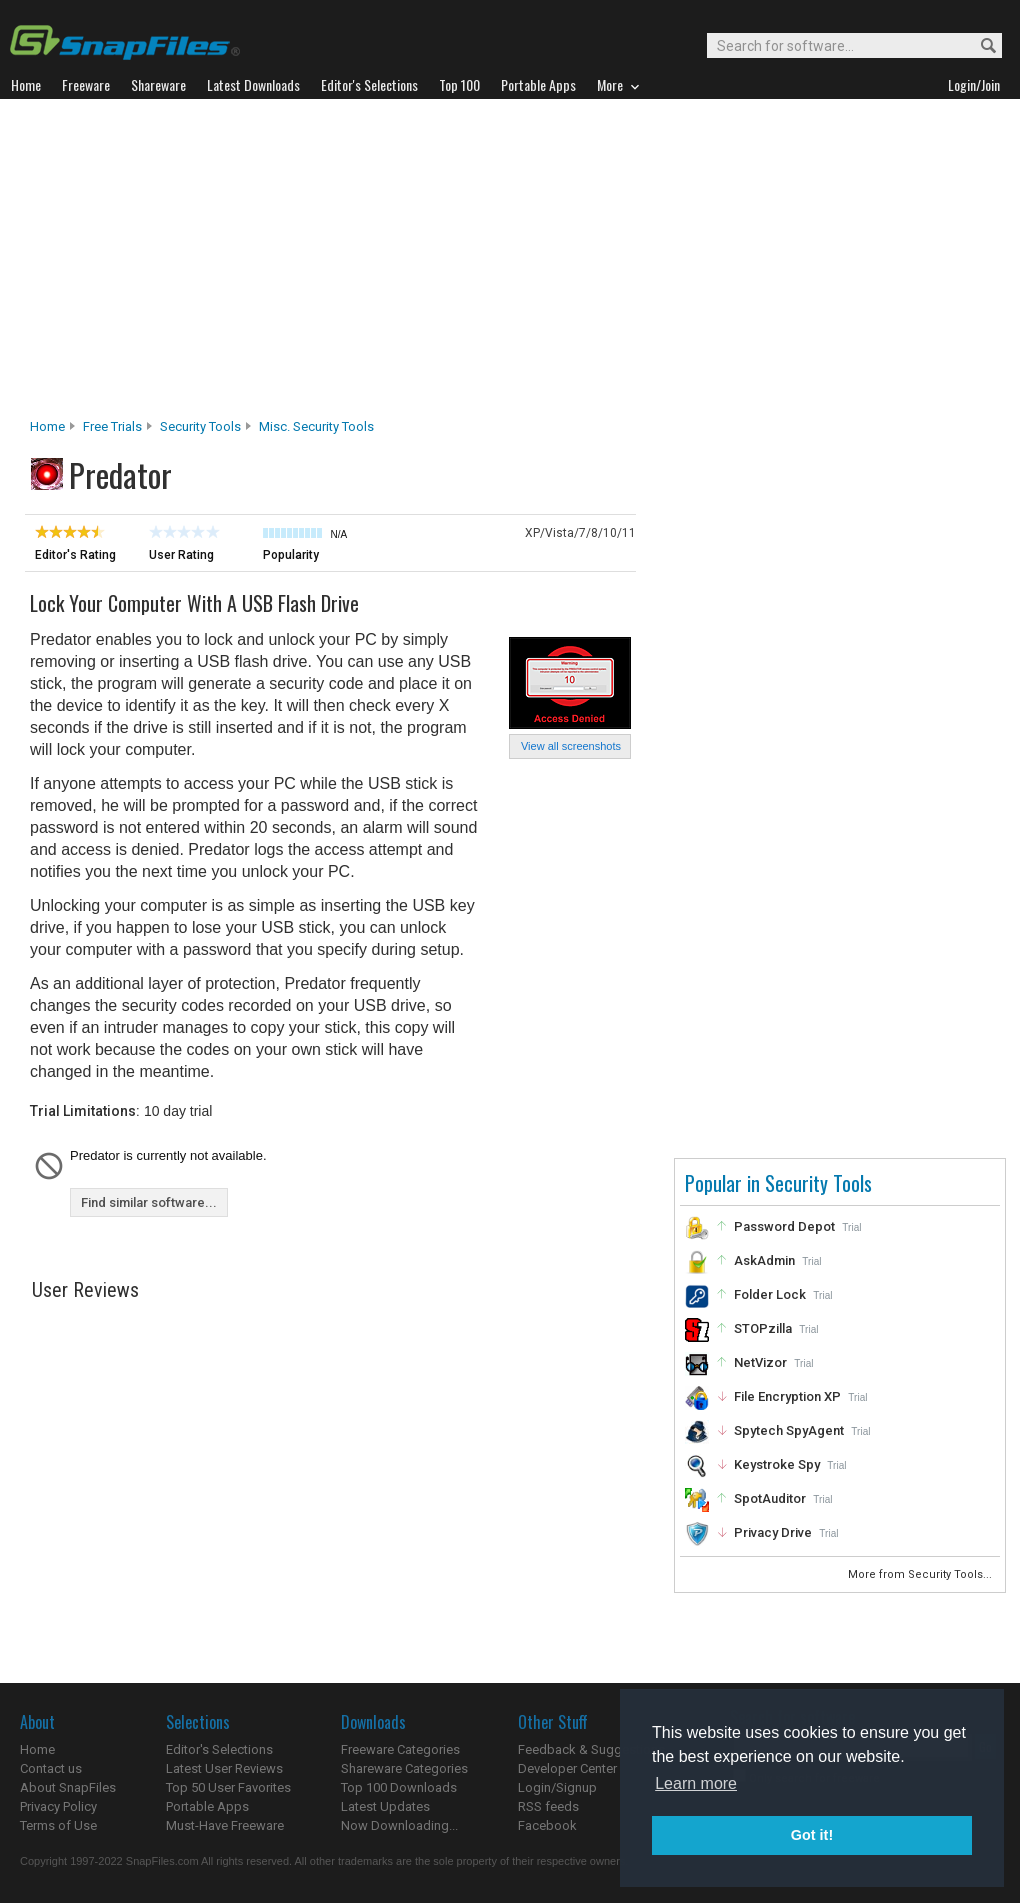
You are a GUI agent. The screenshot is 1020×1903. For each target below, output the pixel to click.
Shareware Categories (404, 1768)
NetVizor (760, 1362)
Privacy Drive (773, 1532)
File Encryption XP (787, 1396)
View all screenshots (571, 746)
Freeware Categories (400, 1749)
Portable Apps (207, 1806)
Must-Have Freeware (225, 1825)
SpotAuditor (770, 1498)
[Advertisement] (510, 264)
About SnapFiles (68, 1787)
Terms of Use (58, 1825)
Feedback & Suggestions (591, 1749)
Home (47, 426)
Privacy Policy (58, 1806)
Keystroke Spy (777, 1464)
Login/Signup (557, 1787)
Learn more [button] (696, 1783)
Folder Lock (770, 1294)
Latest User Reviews (224, 1768)
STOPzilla (763, 1328)
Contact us (51, 1768)
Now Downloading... (399, 1825)
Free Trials (112, 426)
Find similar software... (149, 1202)
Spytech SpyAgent (789, 1430)
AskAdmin (764, 1260)
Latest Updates (385, 1806)
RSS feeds (548, 1806)
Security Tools (200, 426)
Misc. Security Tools (316, 426)
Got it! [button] (812, 1835)
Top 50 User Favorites (228, 1787)
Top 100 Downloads (399, 1787)
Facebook (547, 1825)
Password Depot (784, 1226)
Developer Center (567, 1768)
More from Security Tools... (921, 1574)
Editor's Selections (219, 1749)
